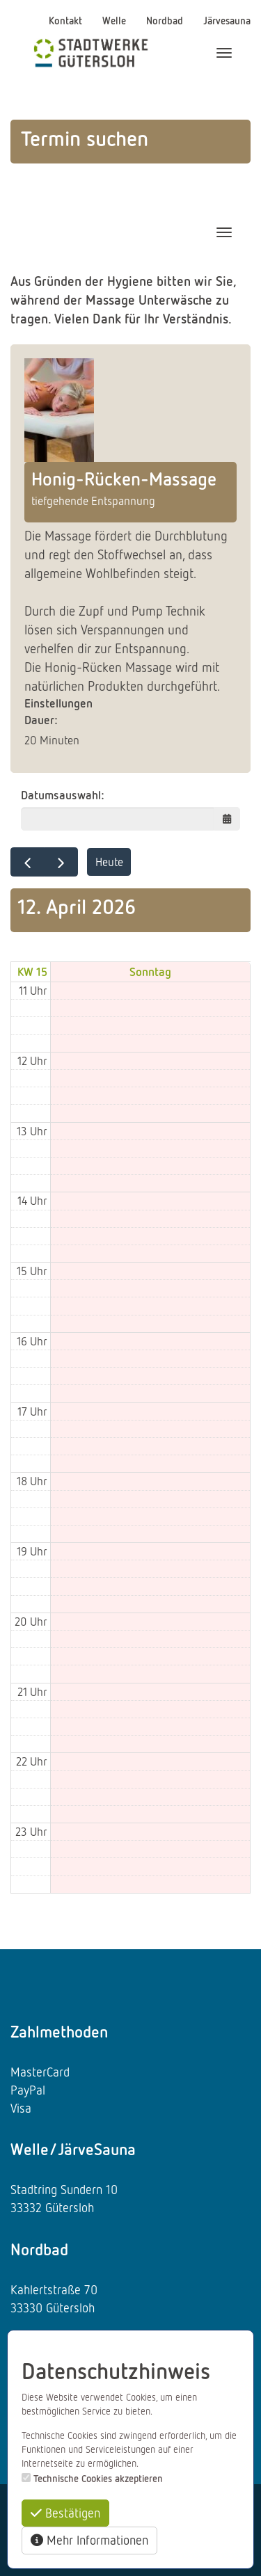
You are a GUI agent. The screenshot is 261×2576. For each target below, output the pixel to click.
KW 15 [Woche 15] (32, 971)
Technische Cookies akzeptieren (98, 2478)
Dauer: (41, 719)
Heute (109, 861)
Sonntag (150, 971)
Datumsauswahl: (62, 794)
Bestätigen (65, 2512)
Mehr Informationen (89, 2539)
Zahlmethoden (59, 2031)
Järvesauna (227, 20)
